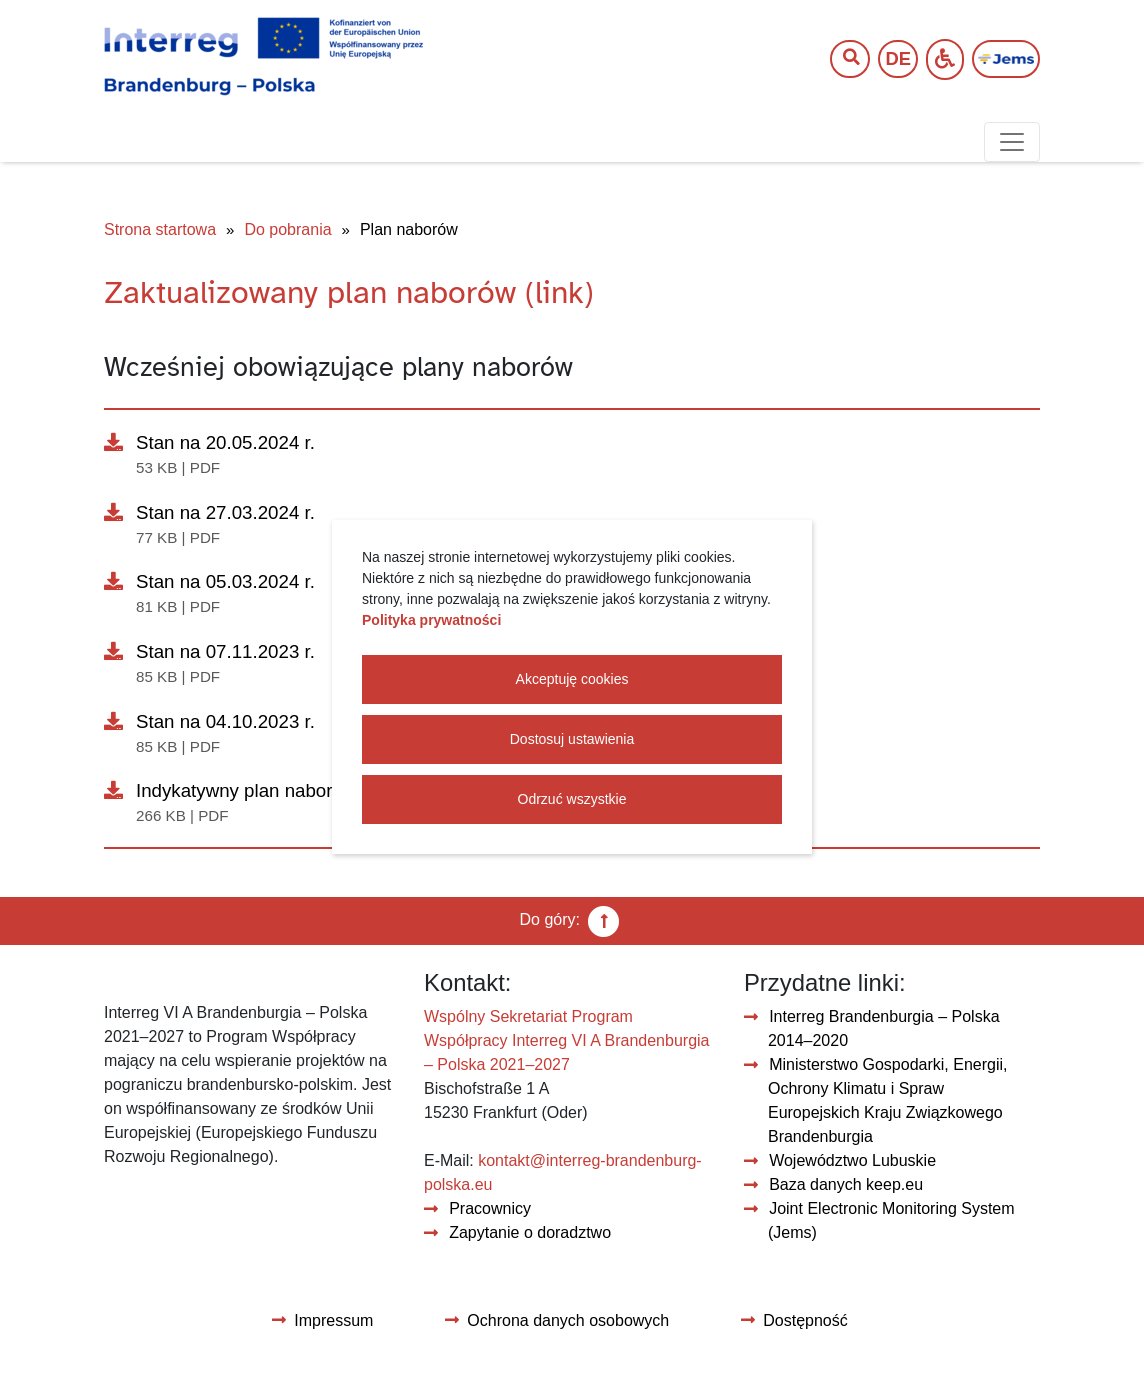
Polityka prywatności (431, 620)
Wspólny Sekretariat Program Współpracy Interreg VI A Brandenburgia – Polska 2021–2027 (567, 1040)
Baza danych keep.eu (846, 1184)
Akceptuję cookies (572, 679)
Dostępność (805, 1320)
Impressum (333, 1320)
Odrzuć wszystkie (572, 799)
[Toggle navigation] (1012, 142)
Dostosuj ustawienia (572, 739)
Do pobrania (287, 229)
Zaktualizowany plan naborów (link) (349, 292)
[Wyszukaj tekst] (840, 59)
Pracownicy (490, 1208)
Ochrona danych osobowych (568, 1320)
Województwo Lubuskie (852, 1160)
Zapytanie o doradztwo (530, 1232)
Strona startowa (160, 229)
